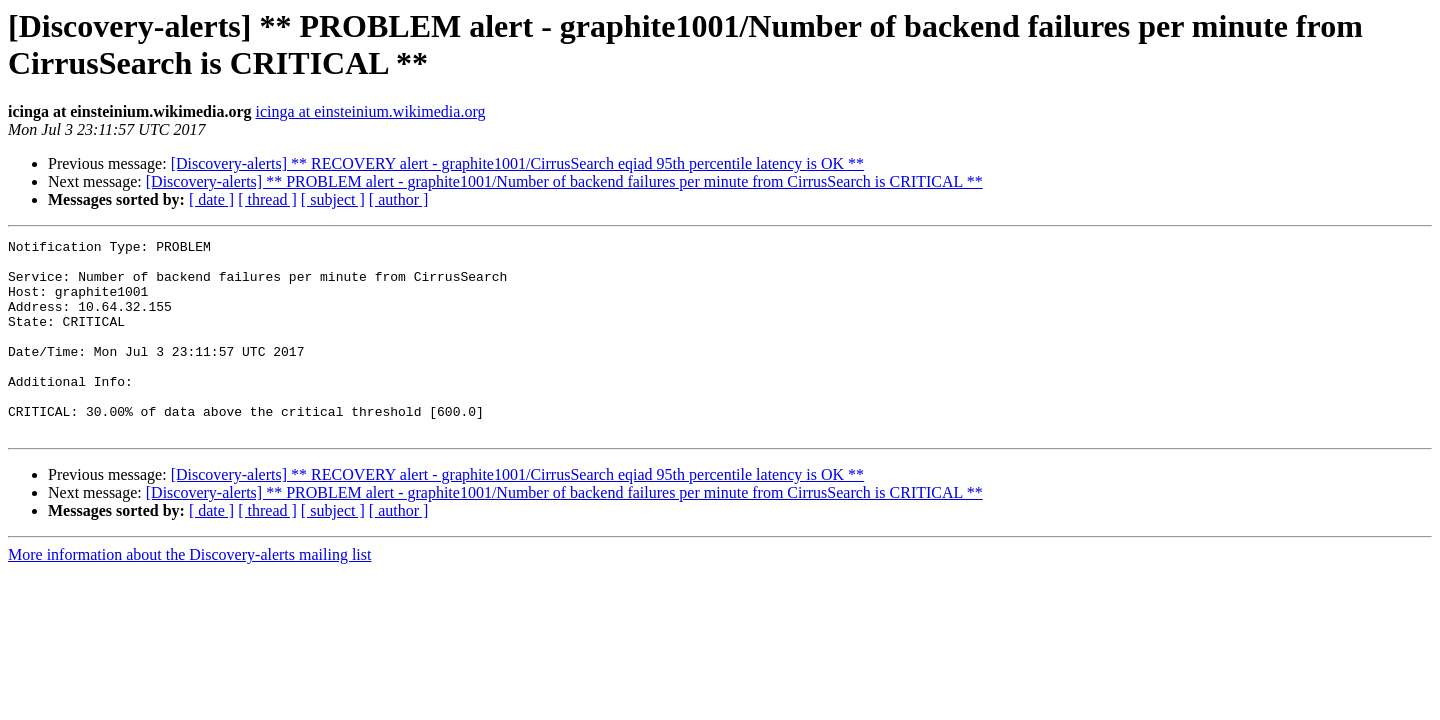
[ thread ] (267, 199)
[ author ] (399, 199)
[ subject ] (333, 199)
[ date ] (211, 199)
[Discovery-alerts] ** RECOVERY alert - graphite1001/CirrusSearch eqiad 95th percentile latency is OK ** (517, 163)
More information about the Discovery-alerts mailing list (189, 593)
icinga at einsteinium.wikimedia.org (371, 111)
